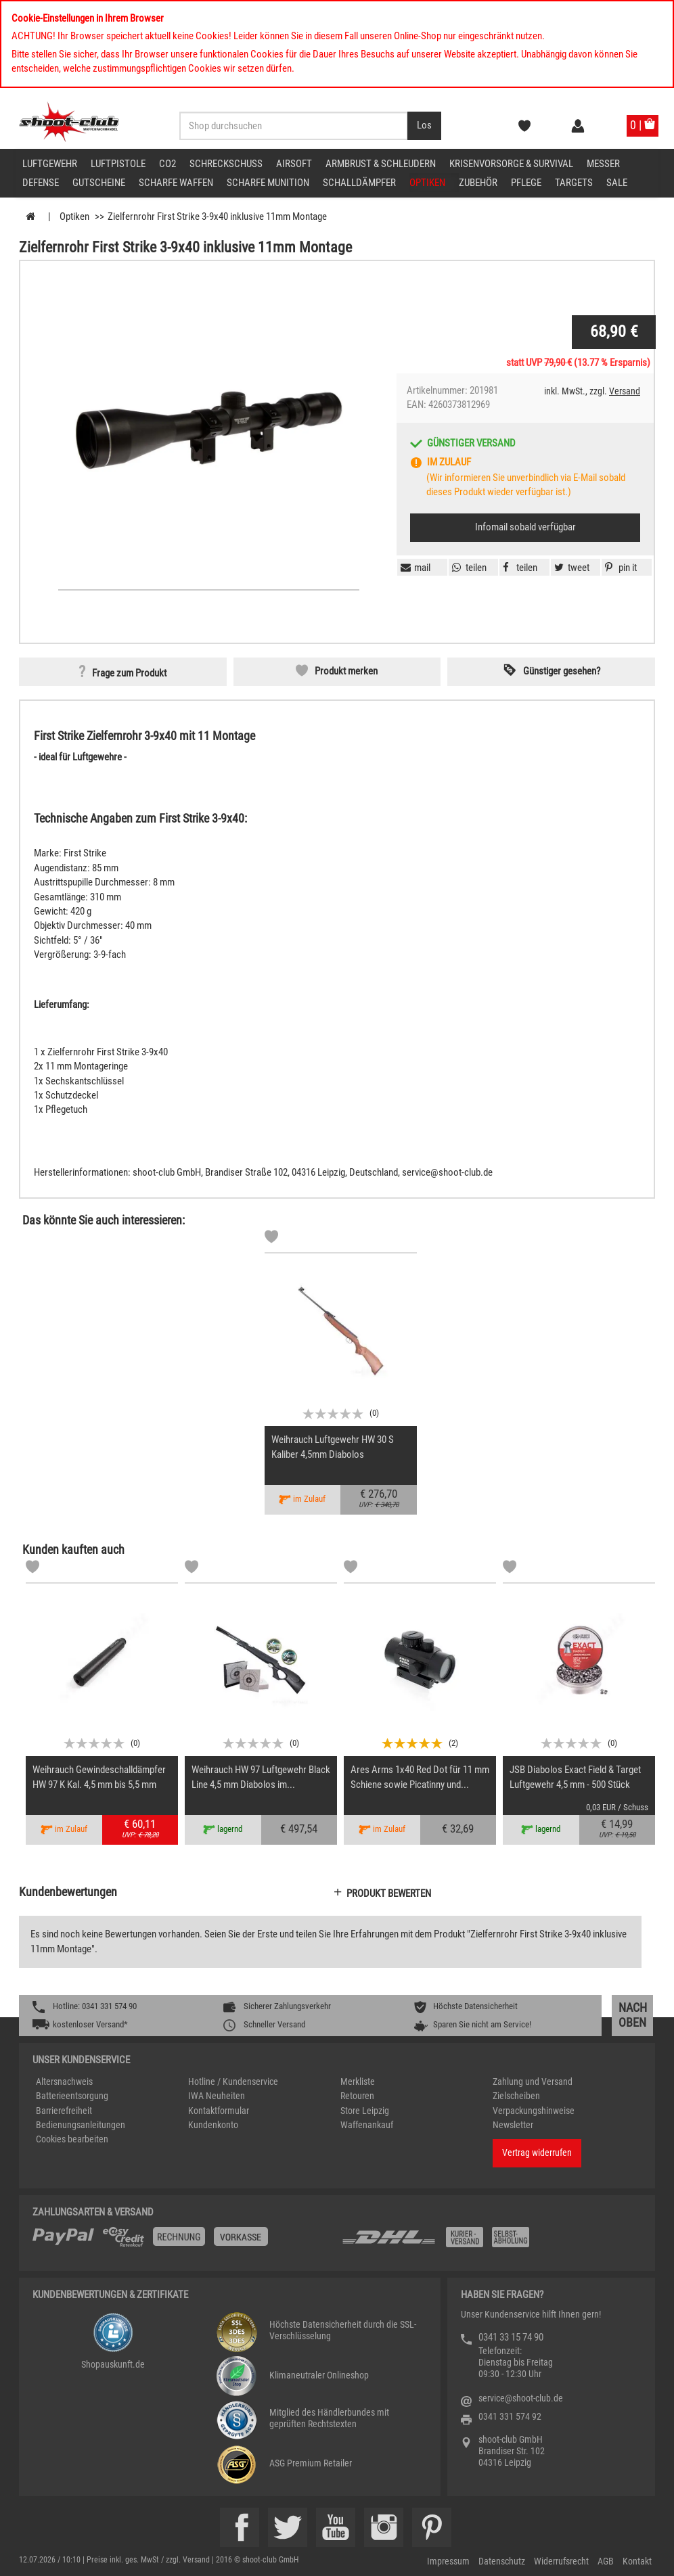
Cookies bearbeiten (72, 2139)
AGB (606, 2561)
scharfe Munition (268, 183)
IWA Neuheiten (216, 2095)
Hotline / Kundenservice (233, 2081)
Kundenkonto (213, 2124)
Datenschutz (501, 2561)
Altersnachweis (64, 2081)
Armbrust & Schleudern (380, 164)
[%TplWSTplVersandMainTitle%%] (183, 2242)
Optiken (427, 183)
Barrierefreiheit (64, 2110)
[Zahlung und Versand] (491, 2242)
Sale (616, 183)
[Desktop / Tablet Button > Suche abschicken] (424, 126)
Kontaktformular (218, 2110)
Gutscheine (98, 183)
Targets (574, 183)
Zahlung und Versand (532, 2081)
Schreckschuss (226, 164)
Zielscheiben (516, 2095)
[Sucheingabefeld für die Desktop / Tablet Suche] (293, 126)
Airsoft (294, 164)
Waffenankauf (366, 2124)
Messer (603, 164)
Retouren (357, 2095)
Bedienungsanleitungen (80, 2124)
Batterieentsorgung (72, 2095)
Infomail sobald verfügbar (525, 527)
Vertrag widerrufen (537, 2152)
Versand (624, 391)
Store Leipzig (364, 2110)
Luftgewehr (49, 164)
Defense (40, 183)
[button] (619, 567)
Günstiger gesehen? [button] (561, 671)
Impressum (448, 2561)
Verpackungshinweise (534, 2110)
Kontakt (637, 2561)
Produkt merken (346, 671)
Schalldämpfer (359, 183)
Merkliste (357, 2081)
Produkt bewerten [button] (388, 1893)
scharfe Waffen (176, 183)
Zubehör (478, 183)
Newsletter (513, 2124)
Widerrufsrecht (561, 2561)
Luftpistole (118, 164)
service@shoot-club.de (520, 2398)
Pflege (526, 183)
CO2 (167, 164)
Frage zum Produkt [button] (129, 673)
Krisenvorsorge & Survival (511, 164)
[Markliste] (271, 1238)
